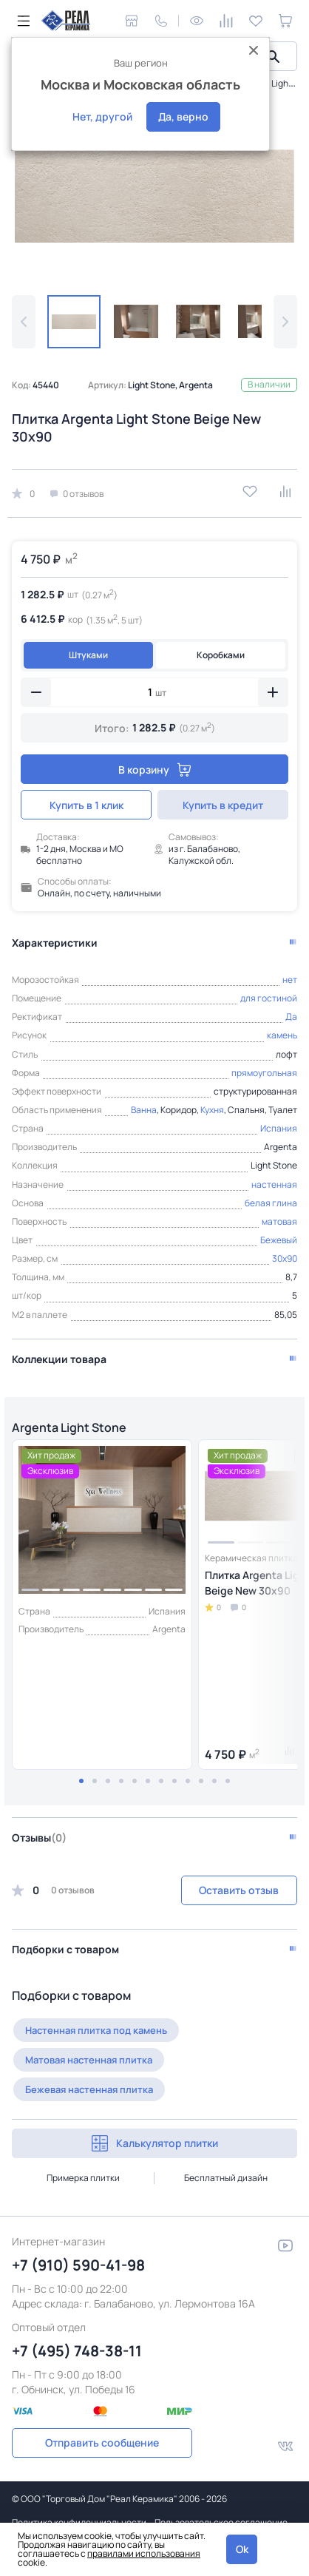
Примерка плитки (83, 2177)
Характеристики (55, 943)
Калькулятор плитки (155, 2143)
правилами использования (143, 2553)
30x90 (284, 1258)
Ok (242, 2549)
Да (291, 1016)
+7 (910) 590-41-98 (78, 2265)
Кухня (212, 1109)
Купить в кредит (223, 805)
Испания (278, 1128)
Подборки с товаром (65, 1949)
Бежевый (278, 1240)
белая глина (271, 1203)
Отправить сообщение (102, 2442)
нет (289, 979)
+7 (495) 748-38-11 (77, 2351)
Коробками (221, 655)
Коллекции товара (59, 1359)
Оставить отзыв (239, 1890)
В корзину (154, 769)
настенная (274, 1184)
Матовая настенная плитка (88, 2059)
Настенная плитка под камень (96, 2030)
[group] (154, 196)
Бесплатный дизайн (226, 2177)
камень (282, 1035)
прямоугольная (264, 1072)
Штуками (88, 655)
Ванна (144, 1109)
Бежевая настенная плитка (89, 2089)
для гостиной (268, 998)
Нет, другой (102, 116)
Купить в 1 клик (86, 805)
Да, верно (183, 116)
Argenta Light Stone (69, 1427)
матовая (279, 1221)
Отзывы (39, 1837)
